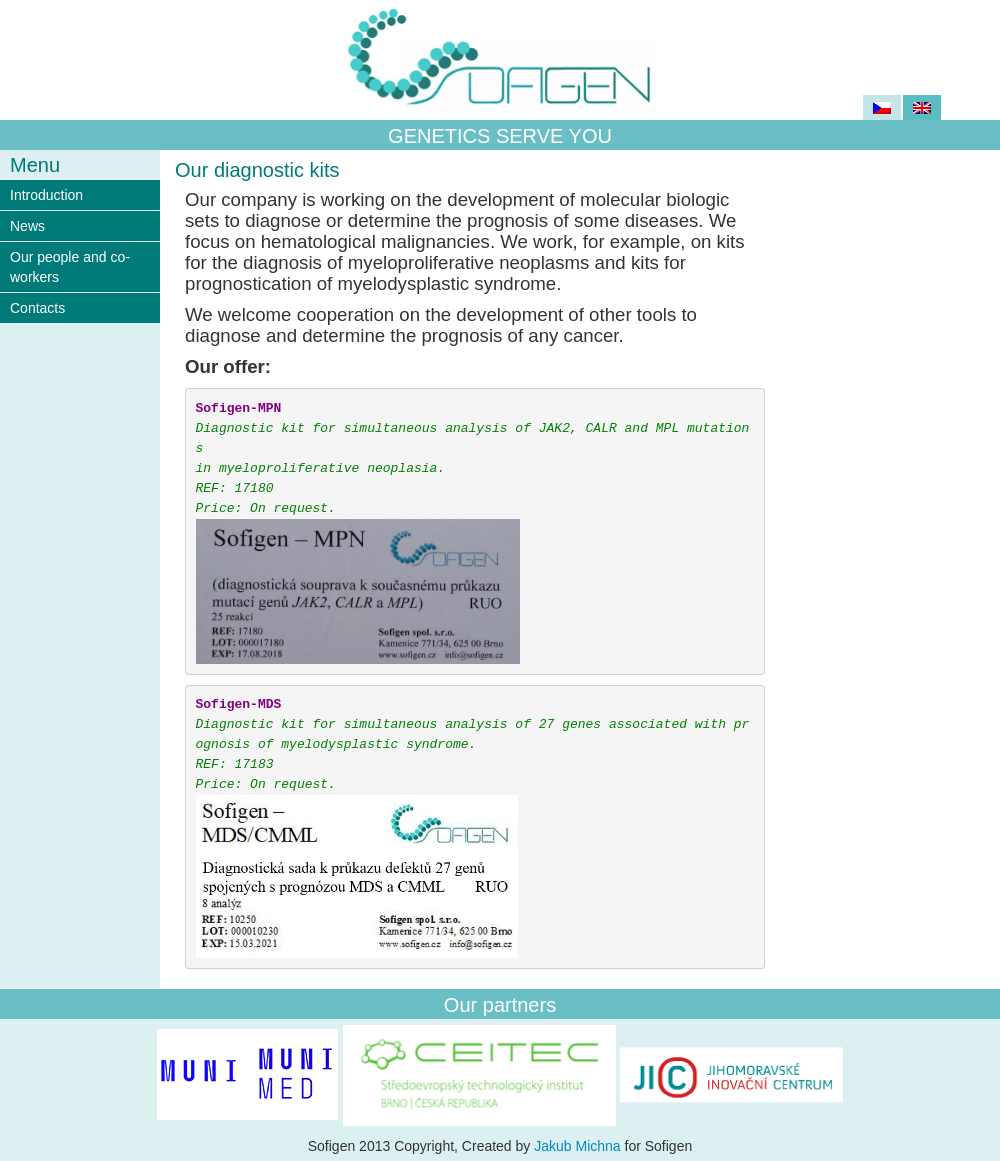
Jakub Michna (577, 1146)
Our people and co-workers (70, 267)
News (27, 226)
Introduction (46, 195)
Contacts (37, 308)
